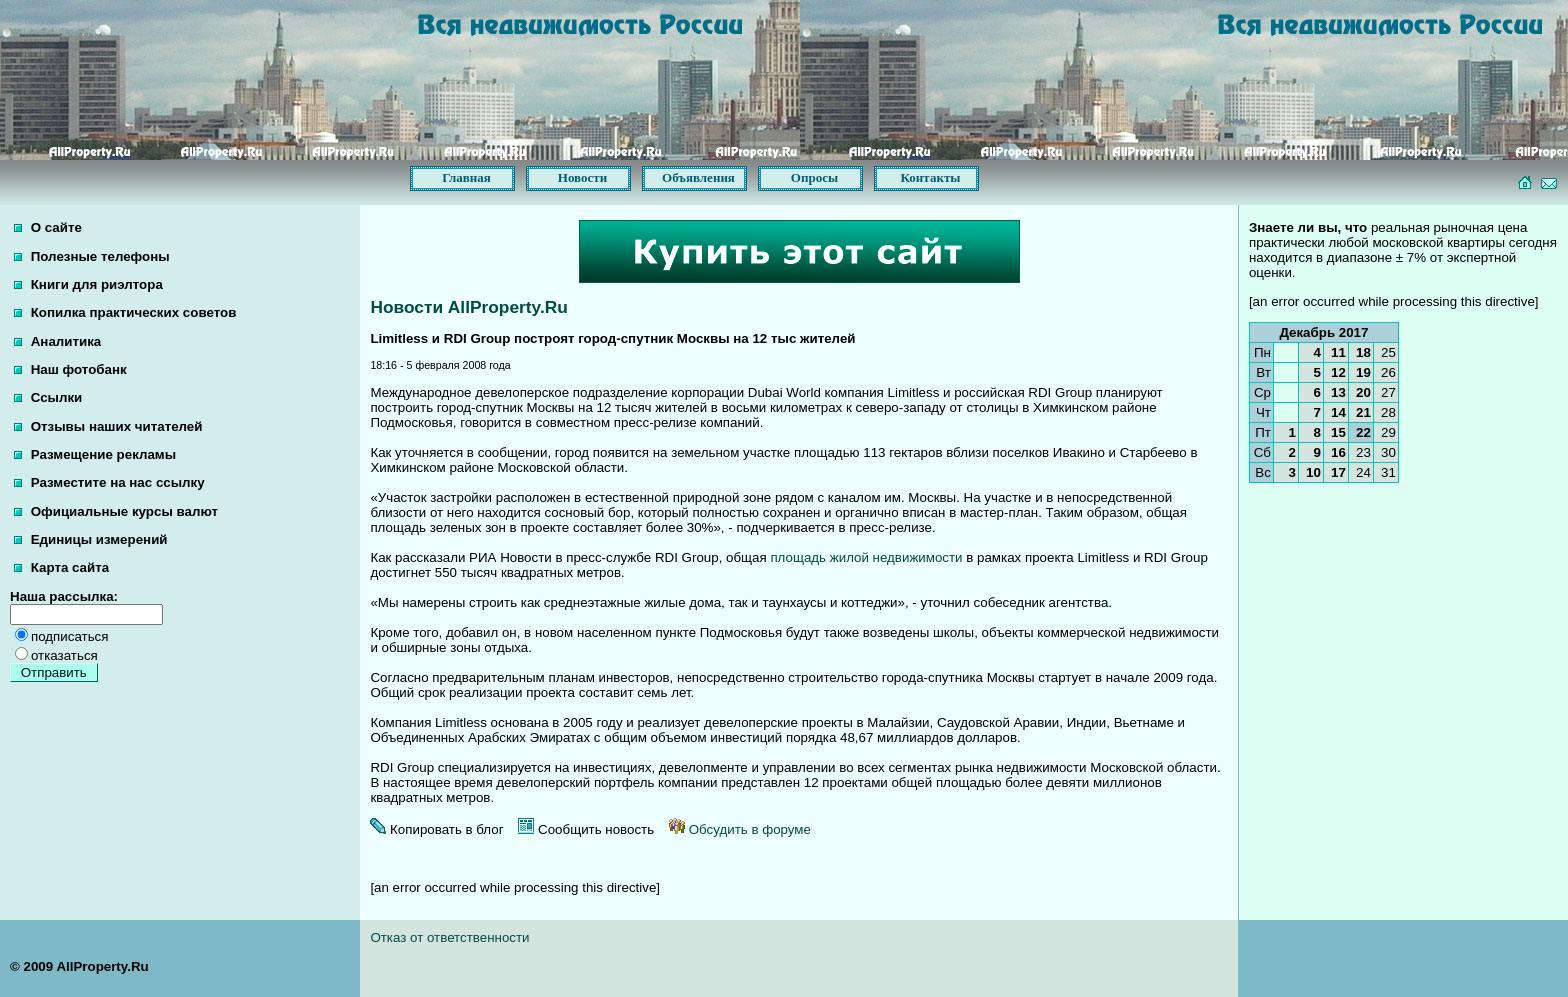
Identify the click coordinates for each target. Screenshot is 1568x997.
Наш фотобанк (70, 369)
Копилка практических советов (125, 312)
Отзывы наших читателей (108, 426)
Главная (466, 177)
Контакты (931, 177)
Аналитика (57, 341)
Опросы (814, 177)
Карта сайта (61, 567)
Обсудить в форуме (740, 829)
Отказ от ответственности (449, 937)
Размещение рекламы (95, 454)
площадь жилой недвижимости (866, 557)
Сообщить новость (586, 829)
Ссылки (48, 397)
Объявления (698, 177)
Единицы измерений (91, 539)
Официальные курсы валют (116, 511)
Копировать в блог (436, 829)
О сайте (48, 227)
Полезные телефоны (92, 256)
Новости (582, 177)
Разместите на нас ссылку (109, 482)
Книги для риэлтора (88, 284)
